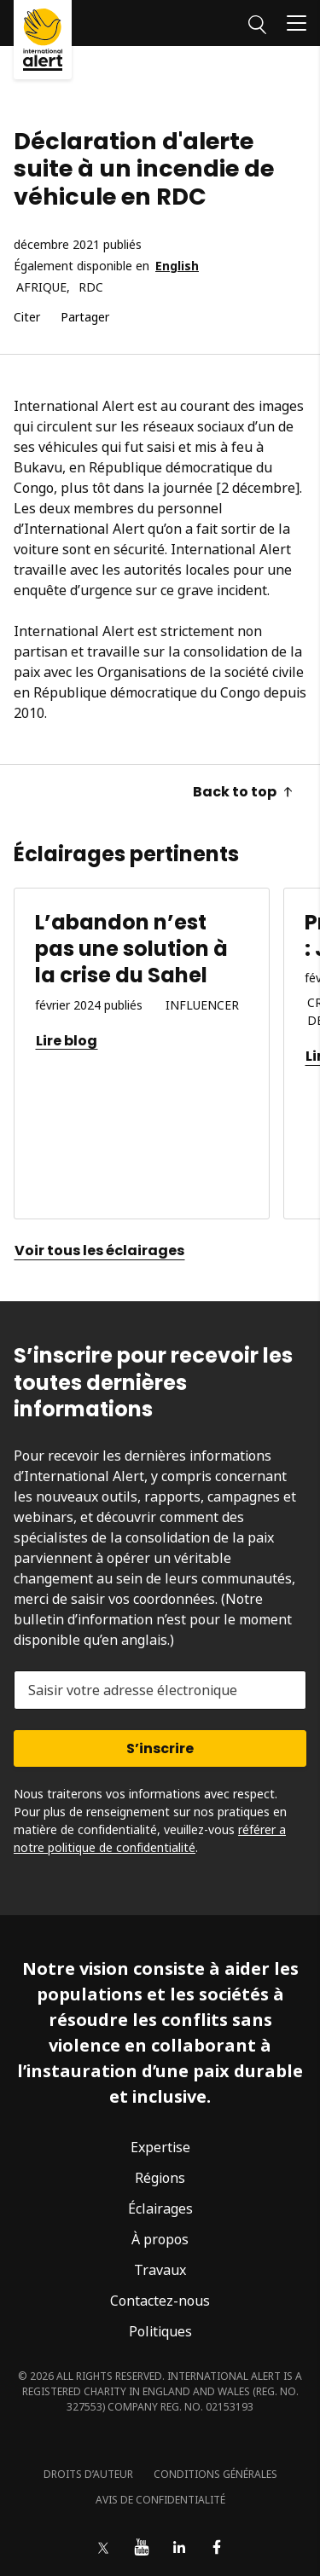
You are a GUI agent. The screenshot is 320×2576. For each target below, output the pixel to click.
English (177, 266)
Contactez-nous (160, 2300)
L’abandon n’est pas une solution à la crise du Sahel (131, 948)
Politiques (160, 2331)
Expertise (160, 2147)
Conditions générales (215, 2474)
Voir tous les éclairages (99, 1250)
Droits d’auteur (88, 2474)
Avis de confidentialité (160, 2499)
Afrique (41, 288)
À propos (160, 2239)
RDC (91, 288)
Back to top (243, 792)
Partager (85, 317)
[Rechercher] (257, 22)
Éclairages (160, 2208)
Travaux (160, 2270)
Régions (160, 2177)
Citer (27, 317)
